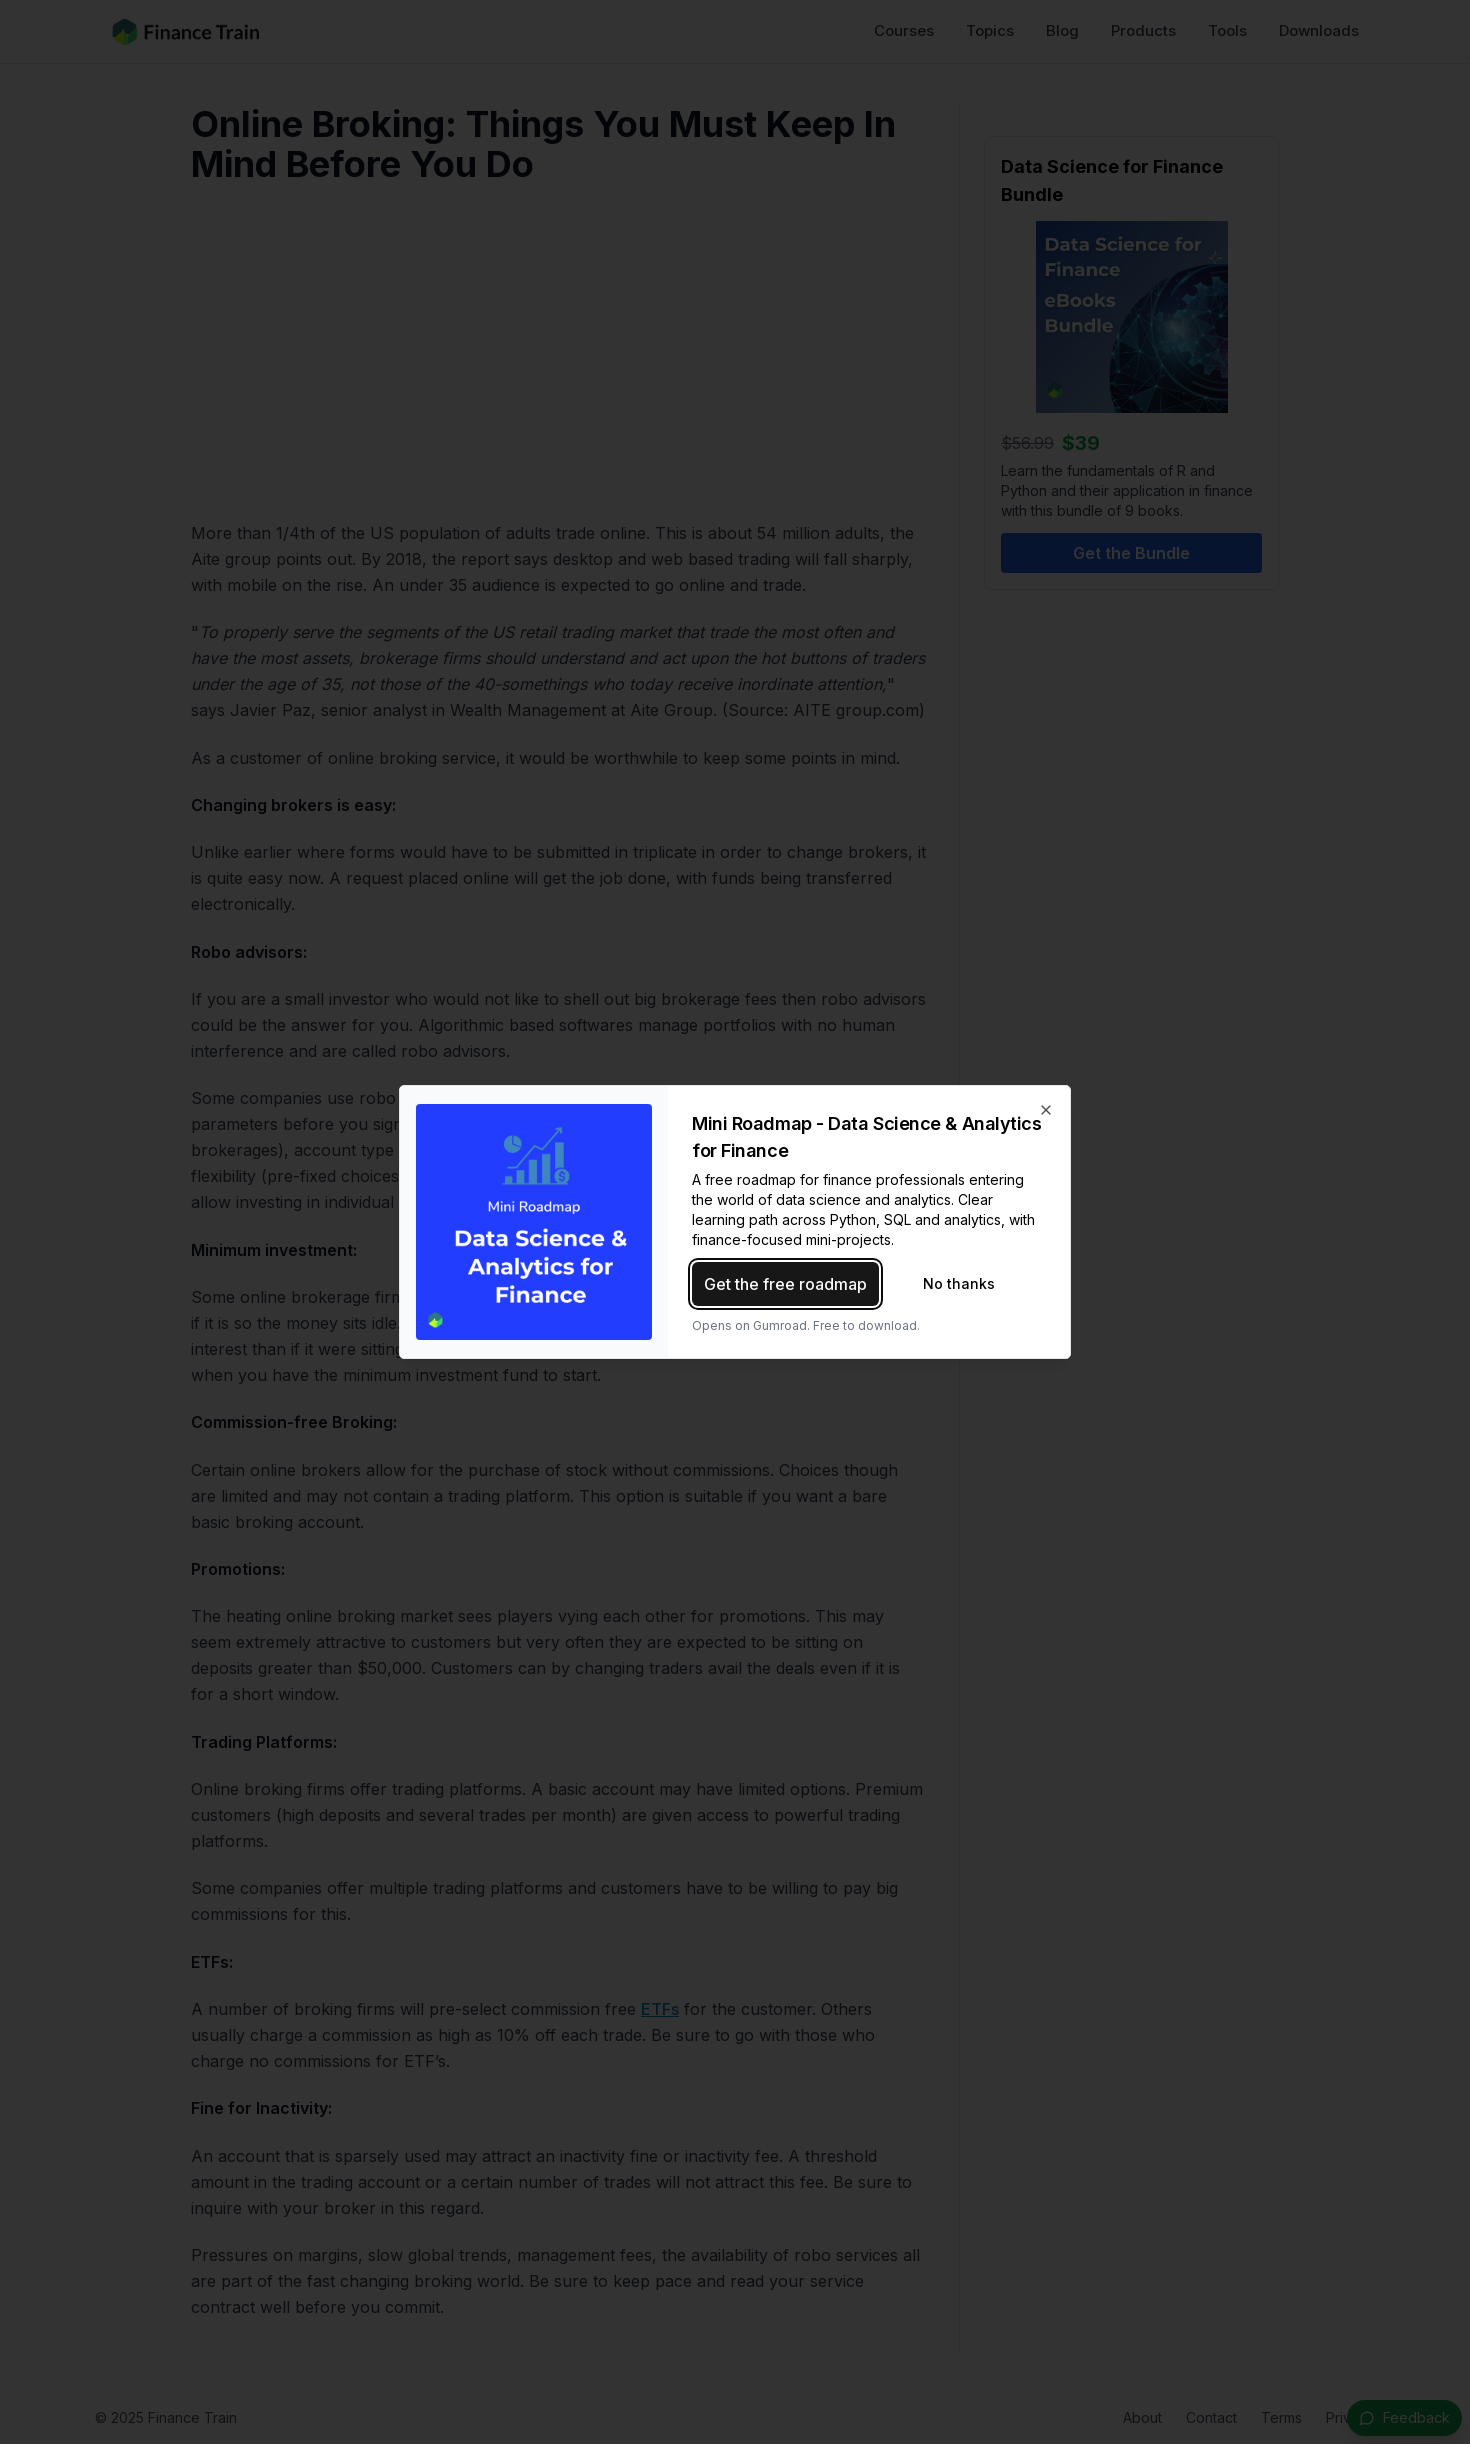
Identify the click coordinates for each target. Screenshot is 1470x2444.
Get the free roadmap (785, 1284)
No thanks (959, 1283)
